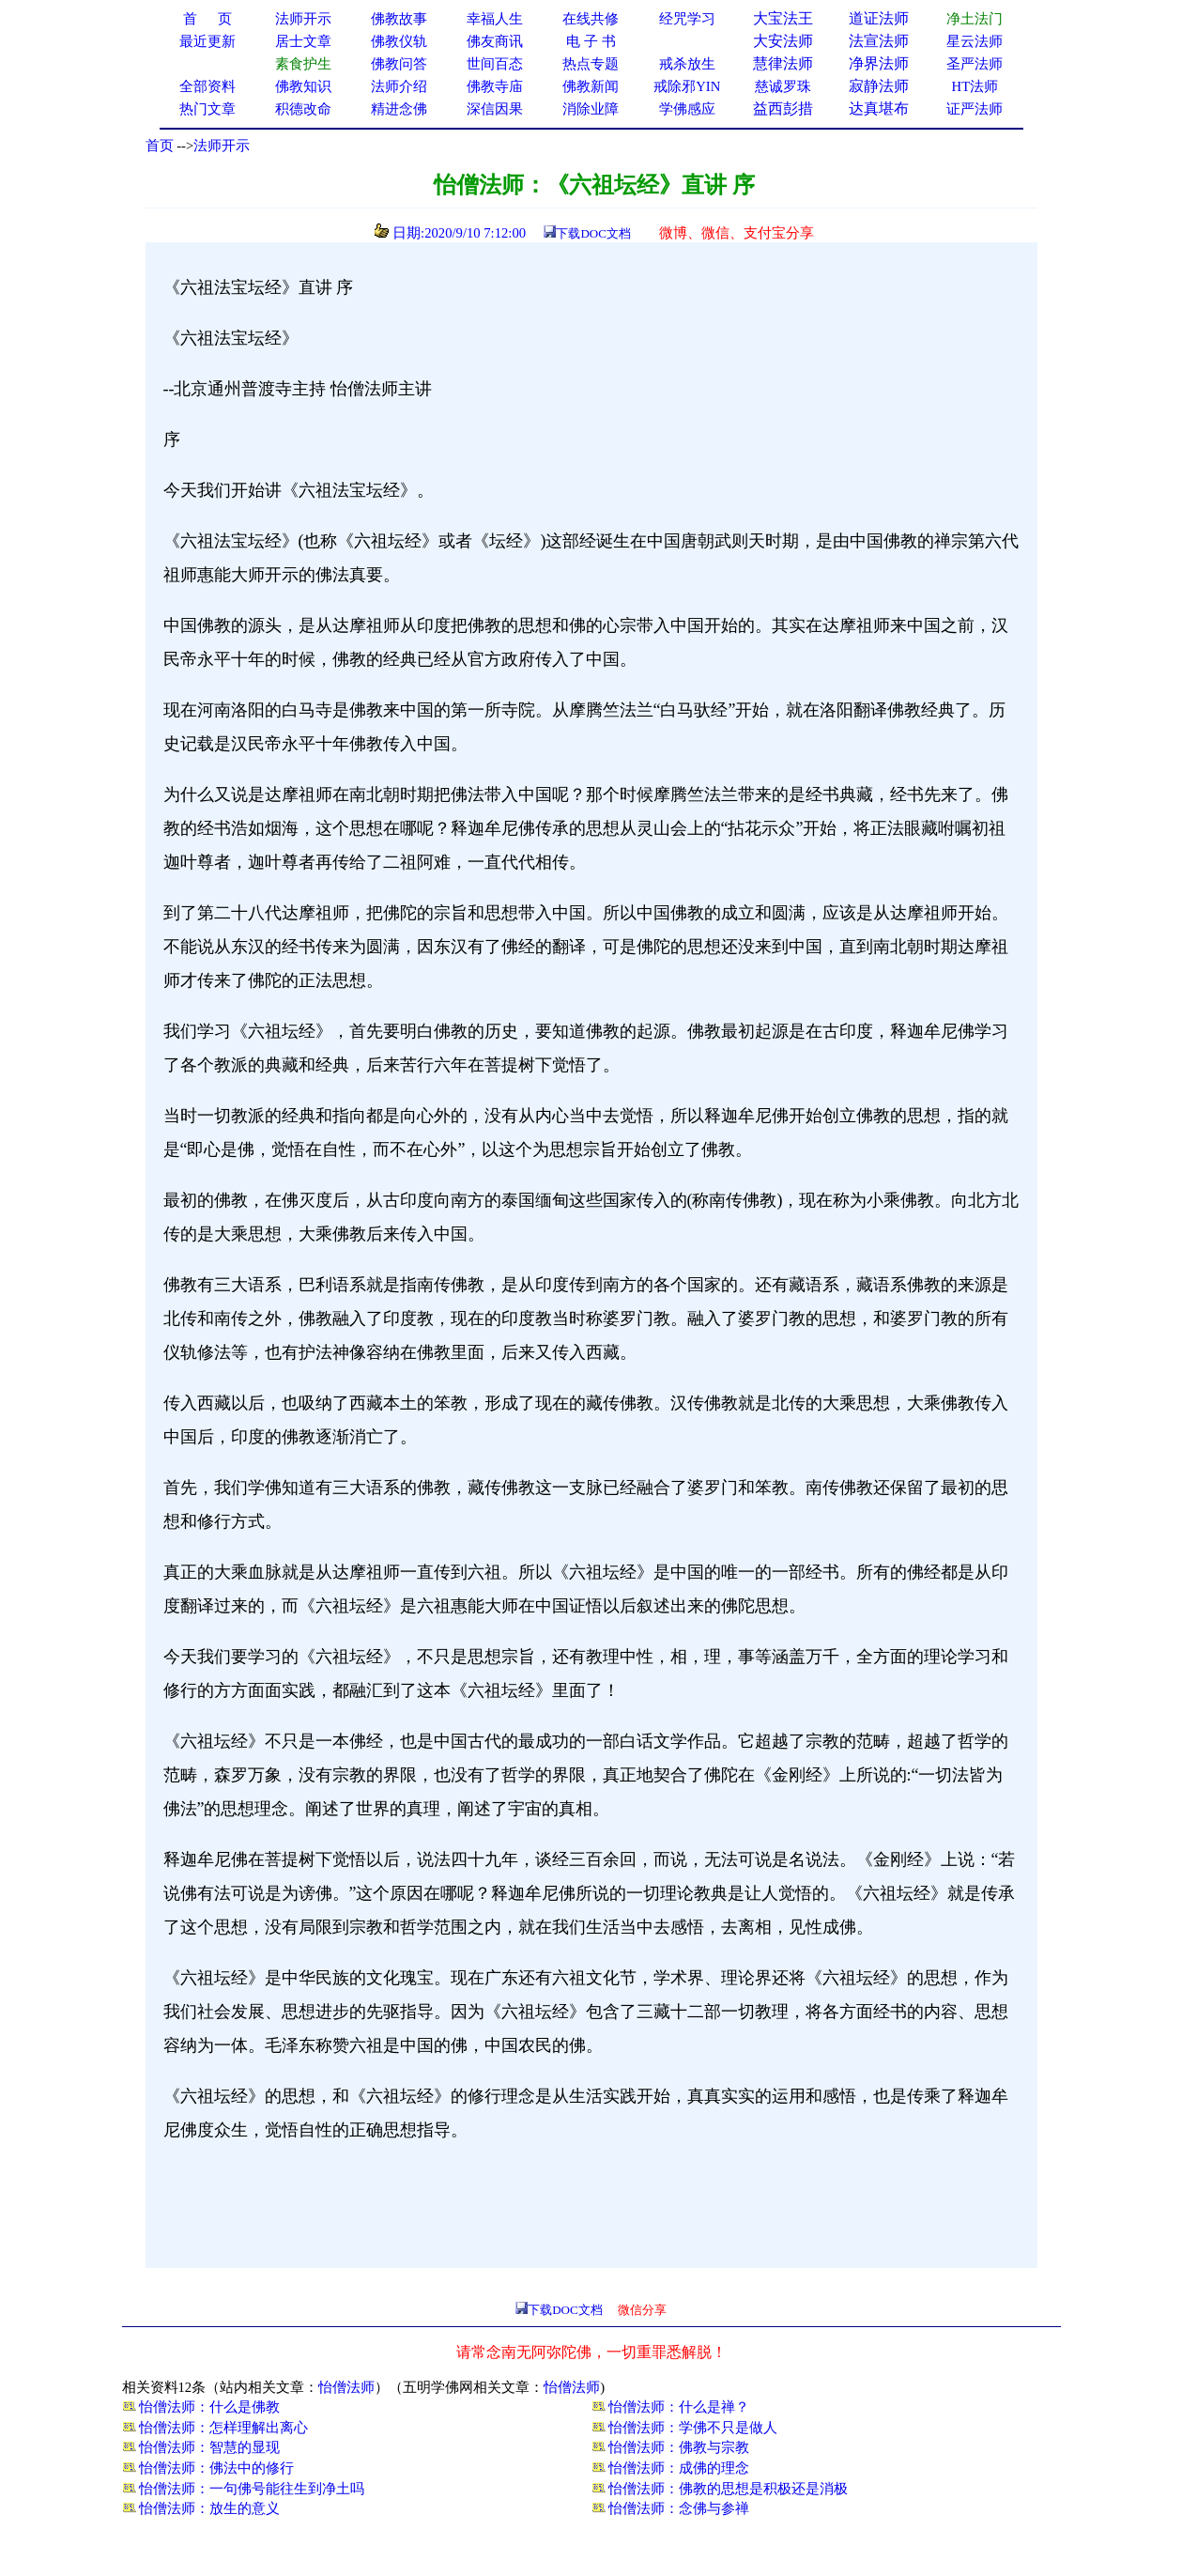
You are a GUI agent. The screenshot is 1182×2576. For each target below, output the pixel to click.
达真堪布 (879, 108)
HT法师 (975, 86)
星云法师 (974, 41)
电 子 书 (590, 41)
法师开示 (221, 145)
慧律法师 (783, 63)
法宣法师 (879, 41)
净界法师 (879, 63)
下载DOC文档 (593, 233)
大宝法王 (783, 18)
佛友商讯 (495, 41)
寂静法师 (879, 86)
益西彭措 (783, 108)
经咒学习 (687, 18)
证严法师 (974, 108)
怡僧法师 (346, 2387)
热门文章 (207, 108)
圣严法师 (974, 63)
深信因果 (495, 108)
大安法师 (783, 41)
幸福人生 (495, 18)
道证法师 (879, 18)
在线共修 (590, 18)
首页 (160, 145)
